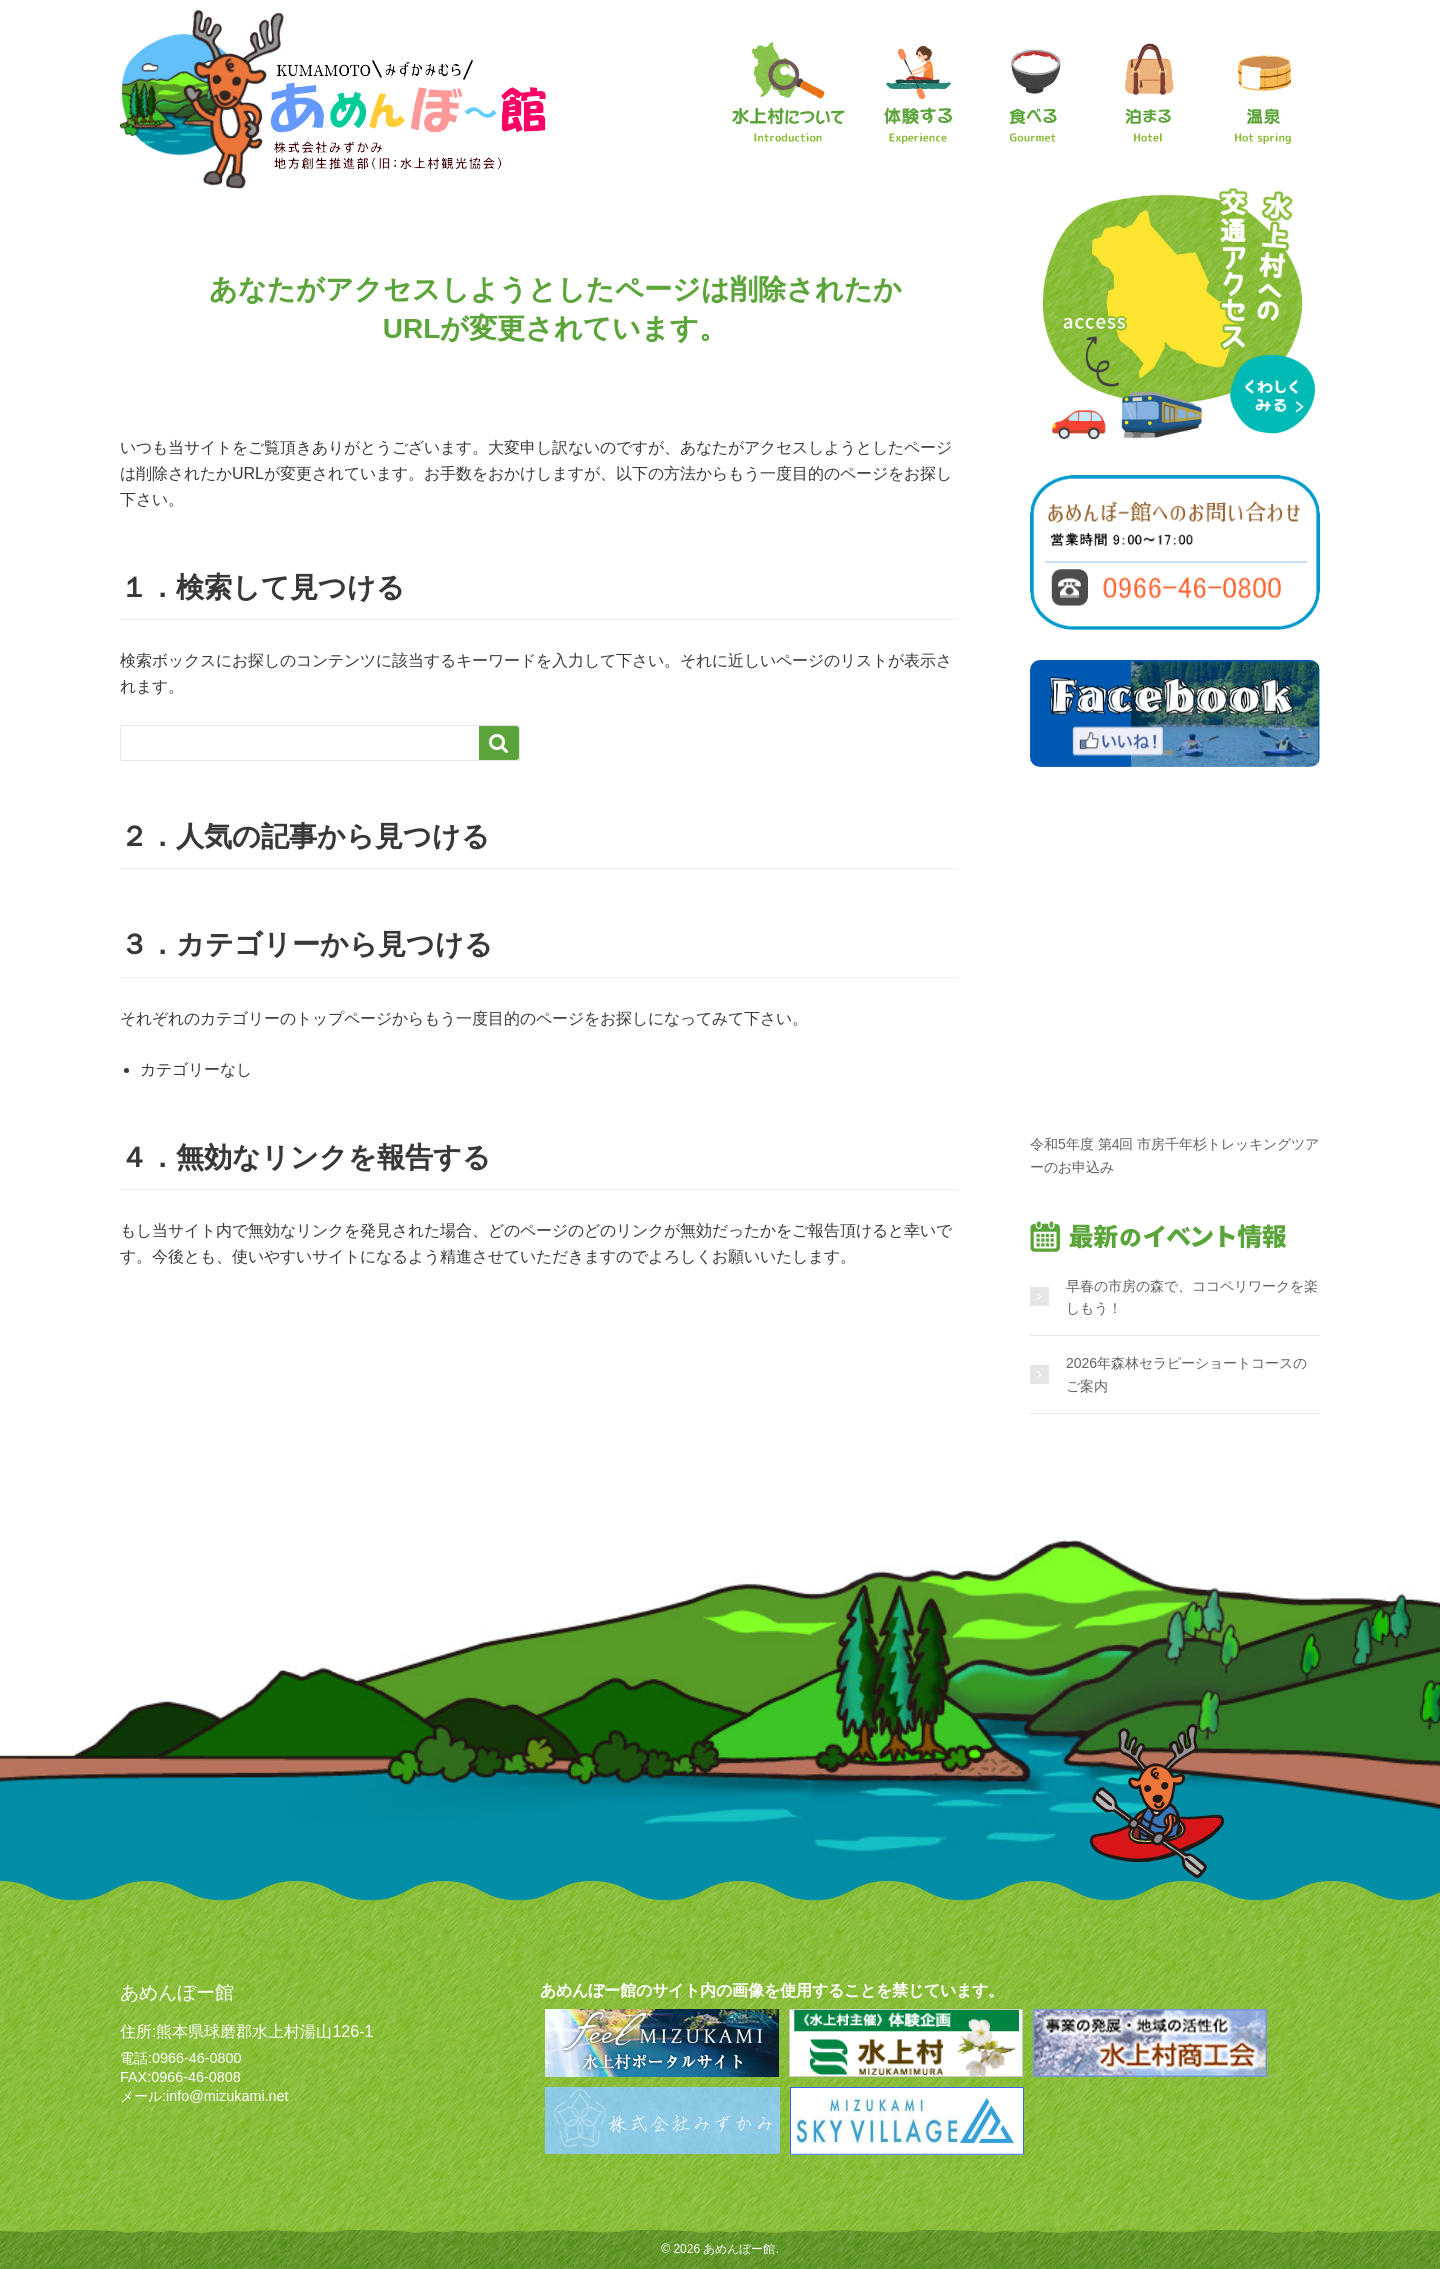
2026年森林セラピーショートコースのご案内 (1186, 1374)
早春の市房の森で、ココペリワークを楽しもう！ (1192, 1297)
